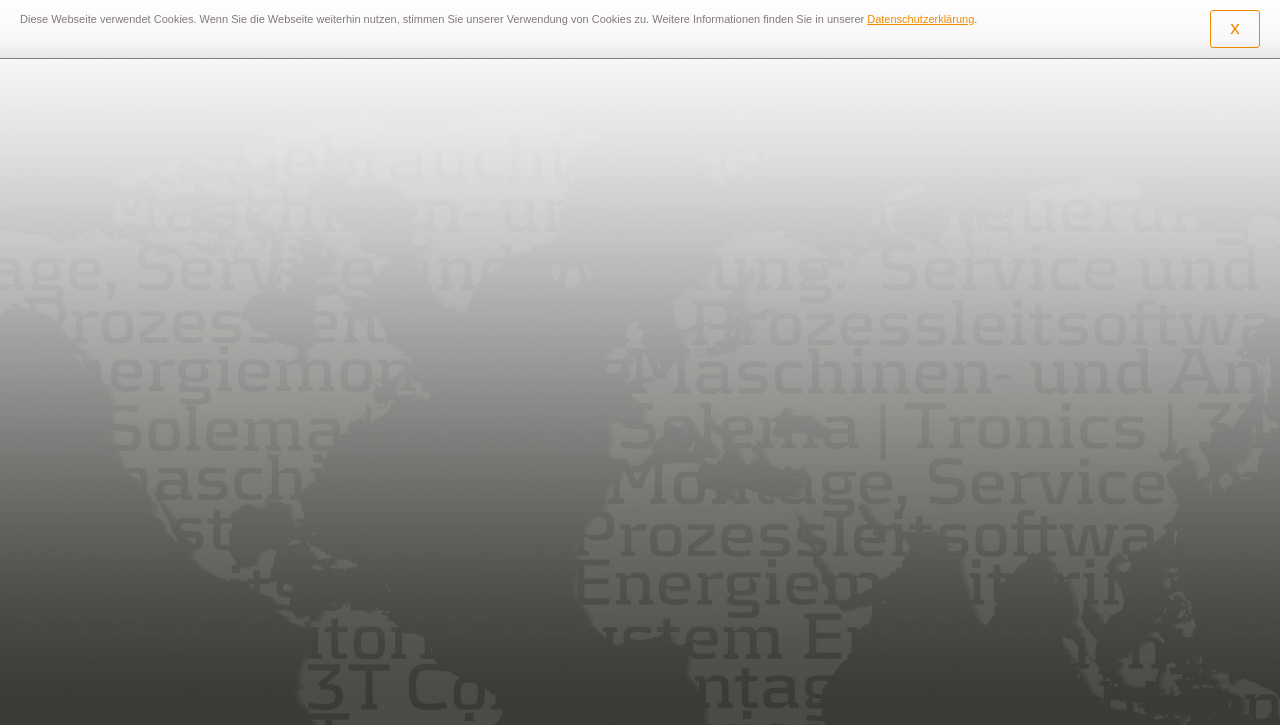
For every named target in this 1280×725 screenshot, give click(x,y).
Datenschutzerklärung (920, 19)
